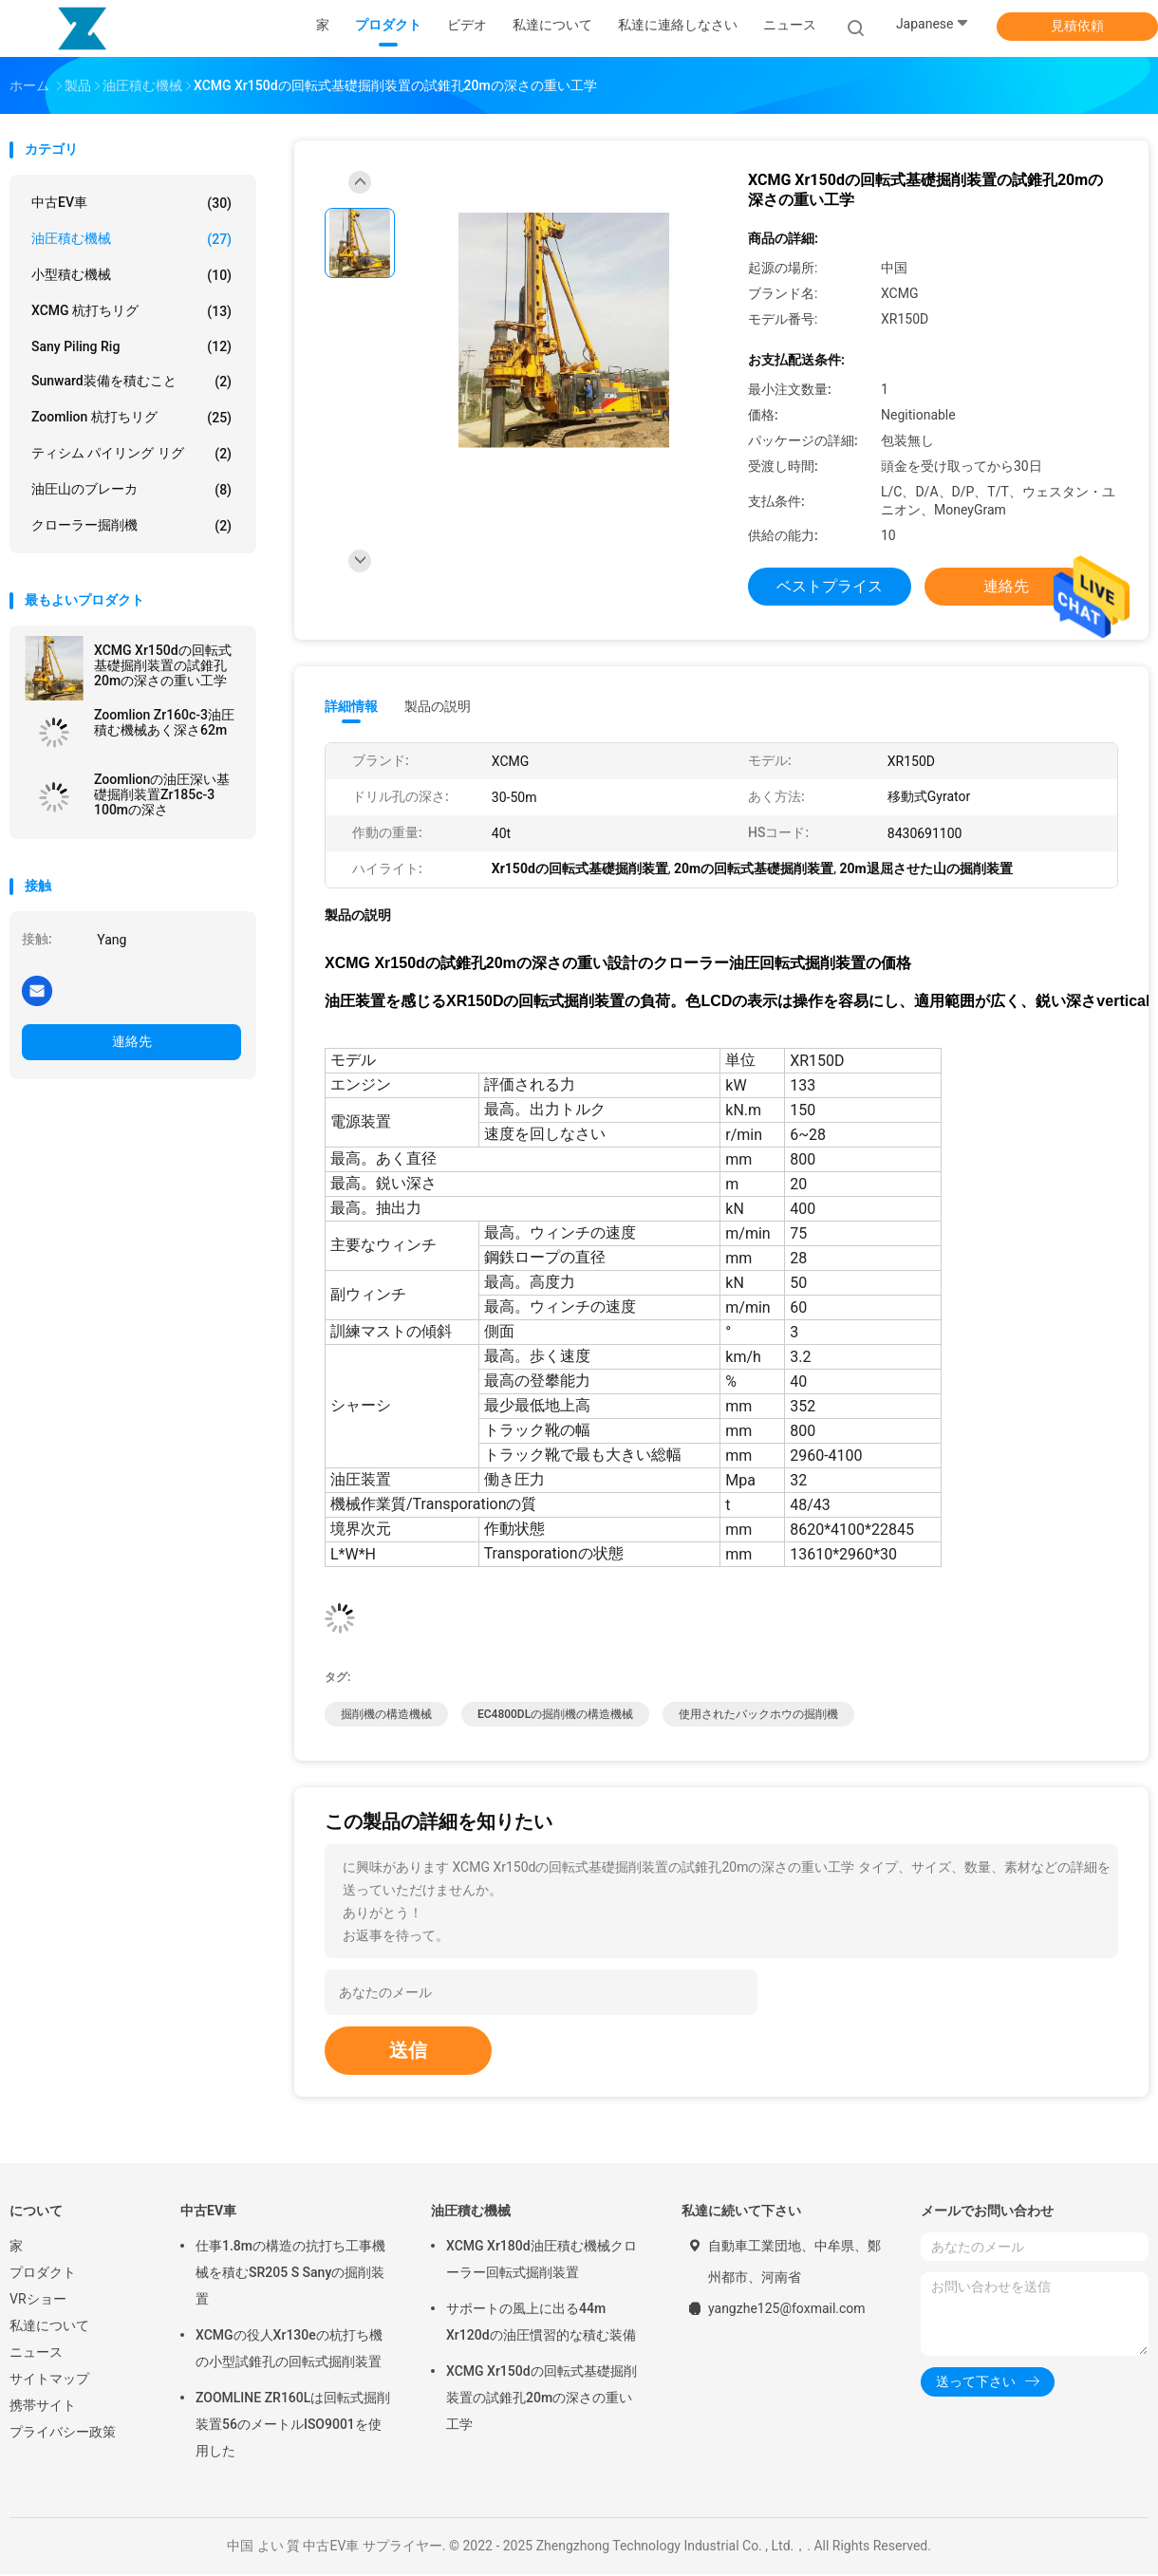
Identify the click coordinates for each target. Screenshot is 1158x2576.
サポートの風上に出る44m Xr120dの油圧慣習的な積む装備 (541, 2323)
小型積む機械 (131, 275)
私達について (49, 2327)
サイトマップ (49, 2380)
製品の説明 (437, 706)
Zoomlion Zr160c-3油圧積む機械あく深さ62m (164, 722)
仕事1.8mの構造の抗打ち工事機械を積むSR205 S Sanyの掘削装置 (290, 2274)
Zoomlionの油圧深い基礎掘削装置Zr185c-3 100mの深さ (162, 794)
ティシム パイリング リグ (131, 453)
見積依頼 (1077, 25)
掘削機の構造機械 (386, 1716)
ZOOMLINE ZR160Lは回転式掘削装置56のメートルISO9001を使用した (293, 2426)
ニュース (36, 2353)
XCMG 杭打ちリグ (131, 311)
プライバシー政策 (62, 2433)
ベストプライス (829, 586)
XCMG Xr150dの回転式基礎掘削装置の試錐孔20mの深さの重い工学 (163, 665)
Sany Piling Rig (131, 346)
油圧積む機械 (131, 239)
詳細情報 (351, 706)
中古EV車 (131, 203)
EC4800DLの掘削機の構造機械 (555, 1716)
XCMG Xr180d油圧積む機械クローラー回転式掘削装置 (541, 2261)
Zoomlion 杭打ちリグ (131, 417)
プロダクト (42, 2274)
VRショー (37, 2300)
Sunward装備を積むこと (131, 381)
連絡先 (132, 1041)
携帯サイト (42, 2407)
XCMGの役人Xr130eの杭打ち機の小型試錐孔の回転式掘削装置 (289, 2350)
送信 (408, 2052)
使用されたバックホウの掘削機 (758, 1716)
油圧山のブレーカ (131, 489)
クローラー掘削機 (131, 525)
